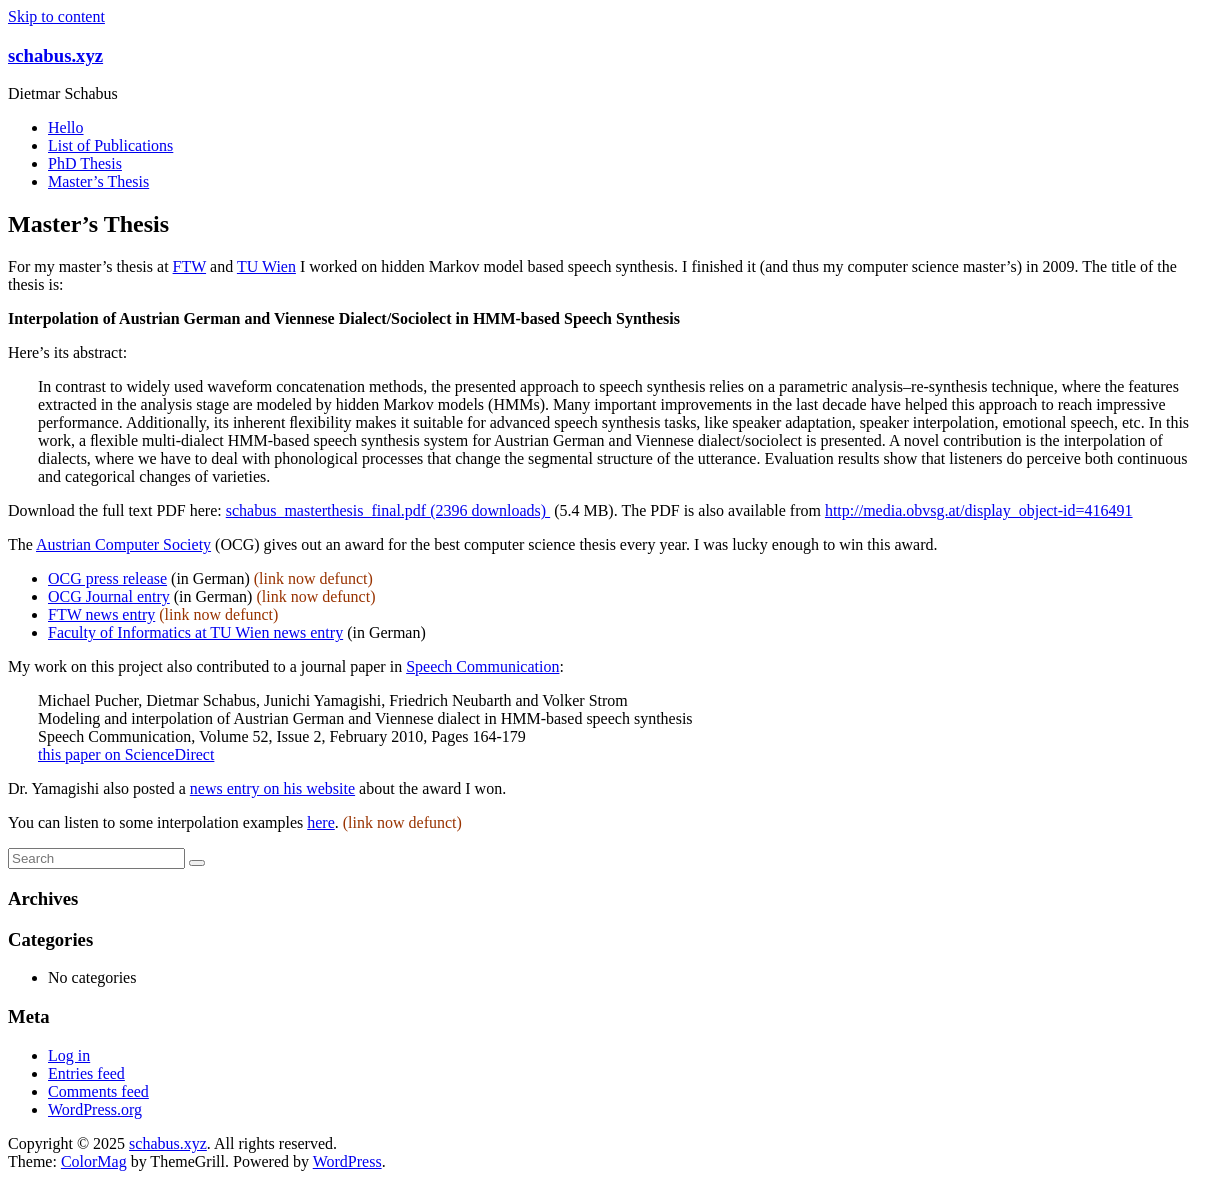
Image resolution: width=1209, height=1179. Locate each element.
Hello (66, 127)
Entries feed (86, 1073)
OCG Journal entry (109, 596)
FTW (189, 266)
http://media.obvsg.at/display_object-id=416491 (979, 510)
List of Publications (110, 145)
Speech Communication (482, 666)
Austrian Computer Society (123, 544)
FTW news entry (101, 614)
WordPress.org (95, 1109)
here (321, 822)
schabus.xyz (55, 55)
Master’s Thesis (98, 181)
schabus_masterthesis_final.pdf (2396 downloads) (388, 510)
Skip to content (56, 16)
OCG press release (107, 578)
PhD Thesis (85, 163)
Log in (69, 1055)
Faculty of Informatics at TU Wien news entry (195, 632)
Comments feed (98, 1091)
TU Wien (266, 266)
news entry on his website (272, 788)
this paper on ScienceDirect (126, 754)
